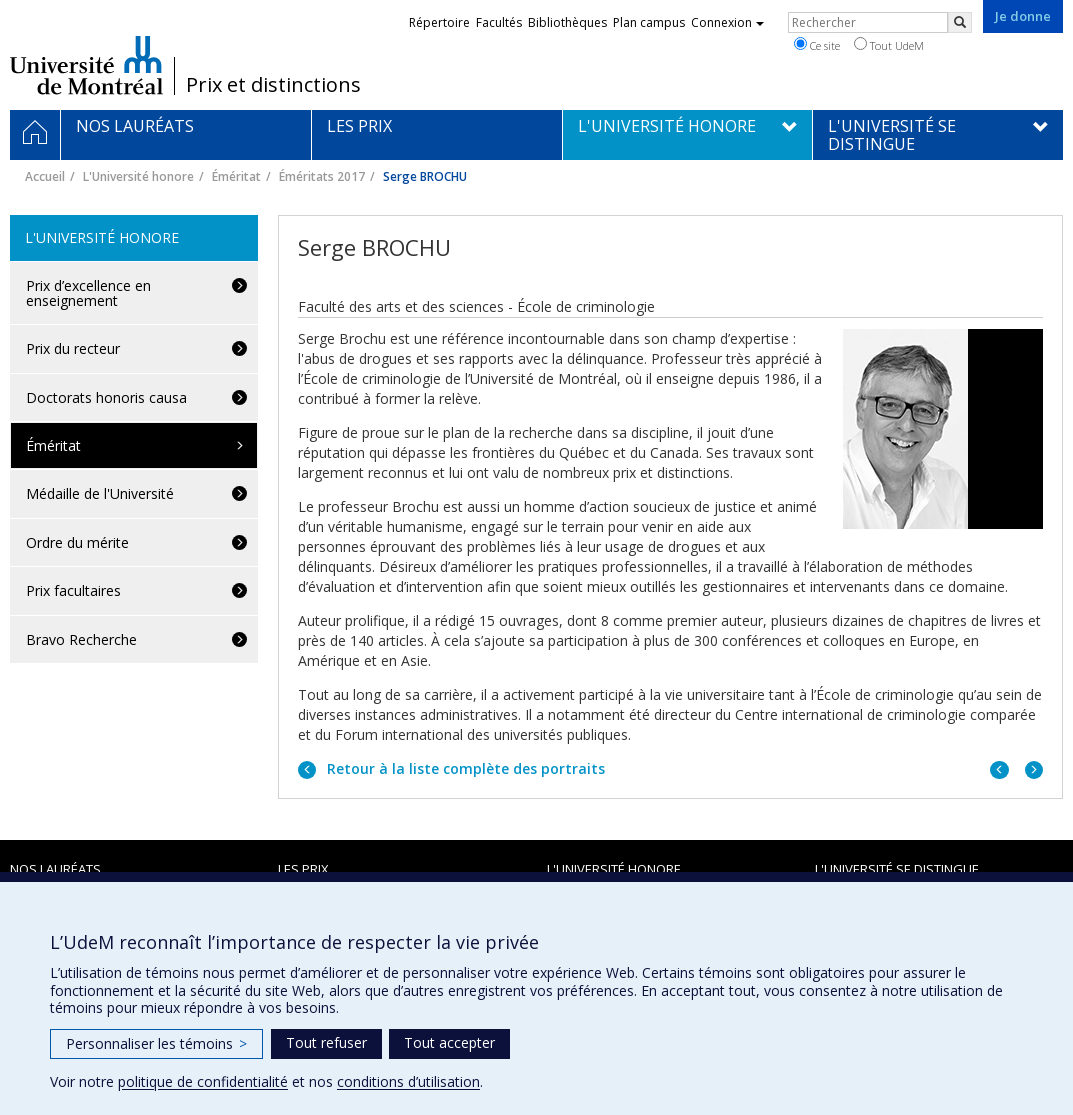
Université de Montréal (86, 65)
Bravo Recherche (81, 639)
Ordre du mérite (77, 542)
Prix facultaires (73, 590)
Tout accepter (449, 1042)
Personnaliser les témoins (156, 1043)
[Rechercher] (960, 22)
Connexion (727, 22)
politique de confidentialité (203, 1081)
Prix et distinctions (273, 85)
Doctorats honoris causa (106, 397)
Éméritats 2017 (322, 176)
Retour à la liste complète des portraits (464, 768)
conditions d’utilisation (408, 1081)
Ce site (817, 45)
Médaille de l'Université (100, 493)
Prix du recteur (73, 348)
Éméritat (236, 176)
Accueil (45, 176)
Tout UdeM (889, 45)
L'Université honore (138, 176)
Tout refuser (326, 1042)
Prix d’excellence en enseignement (88, 293)
